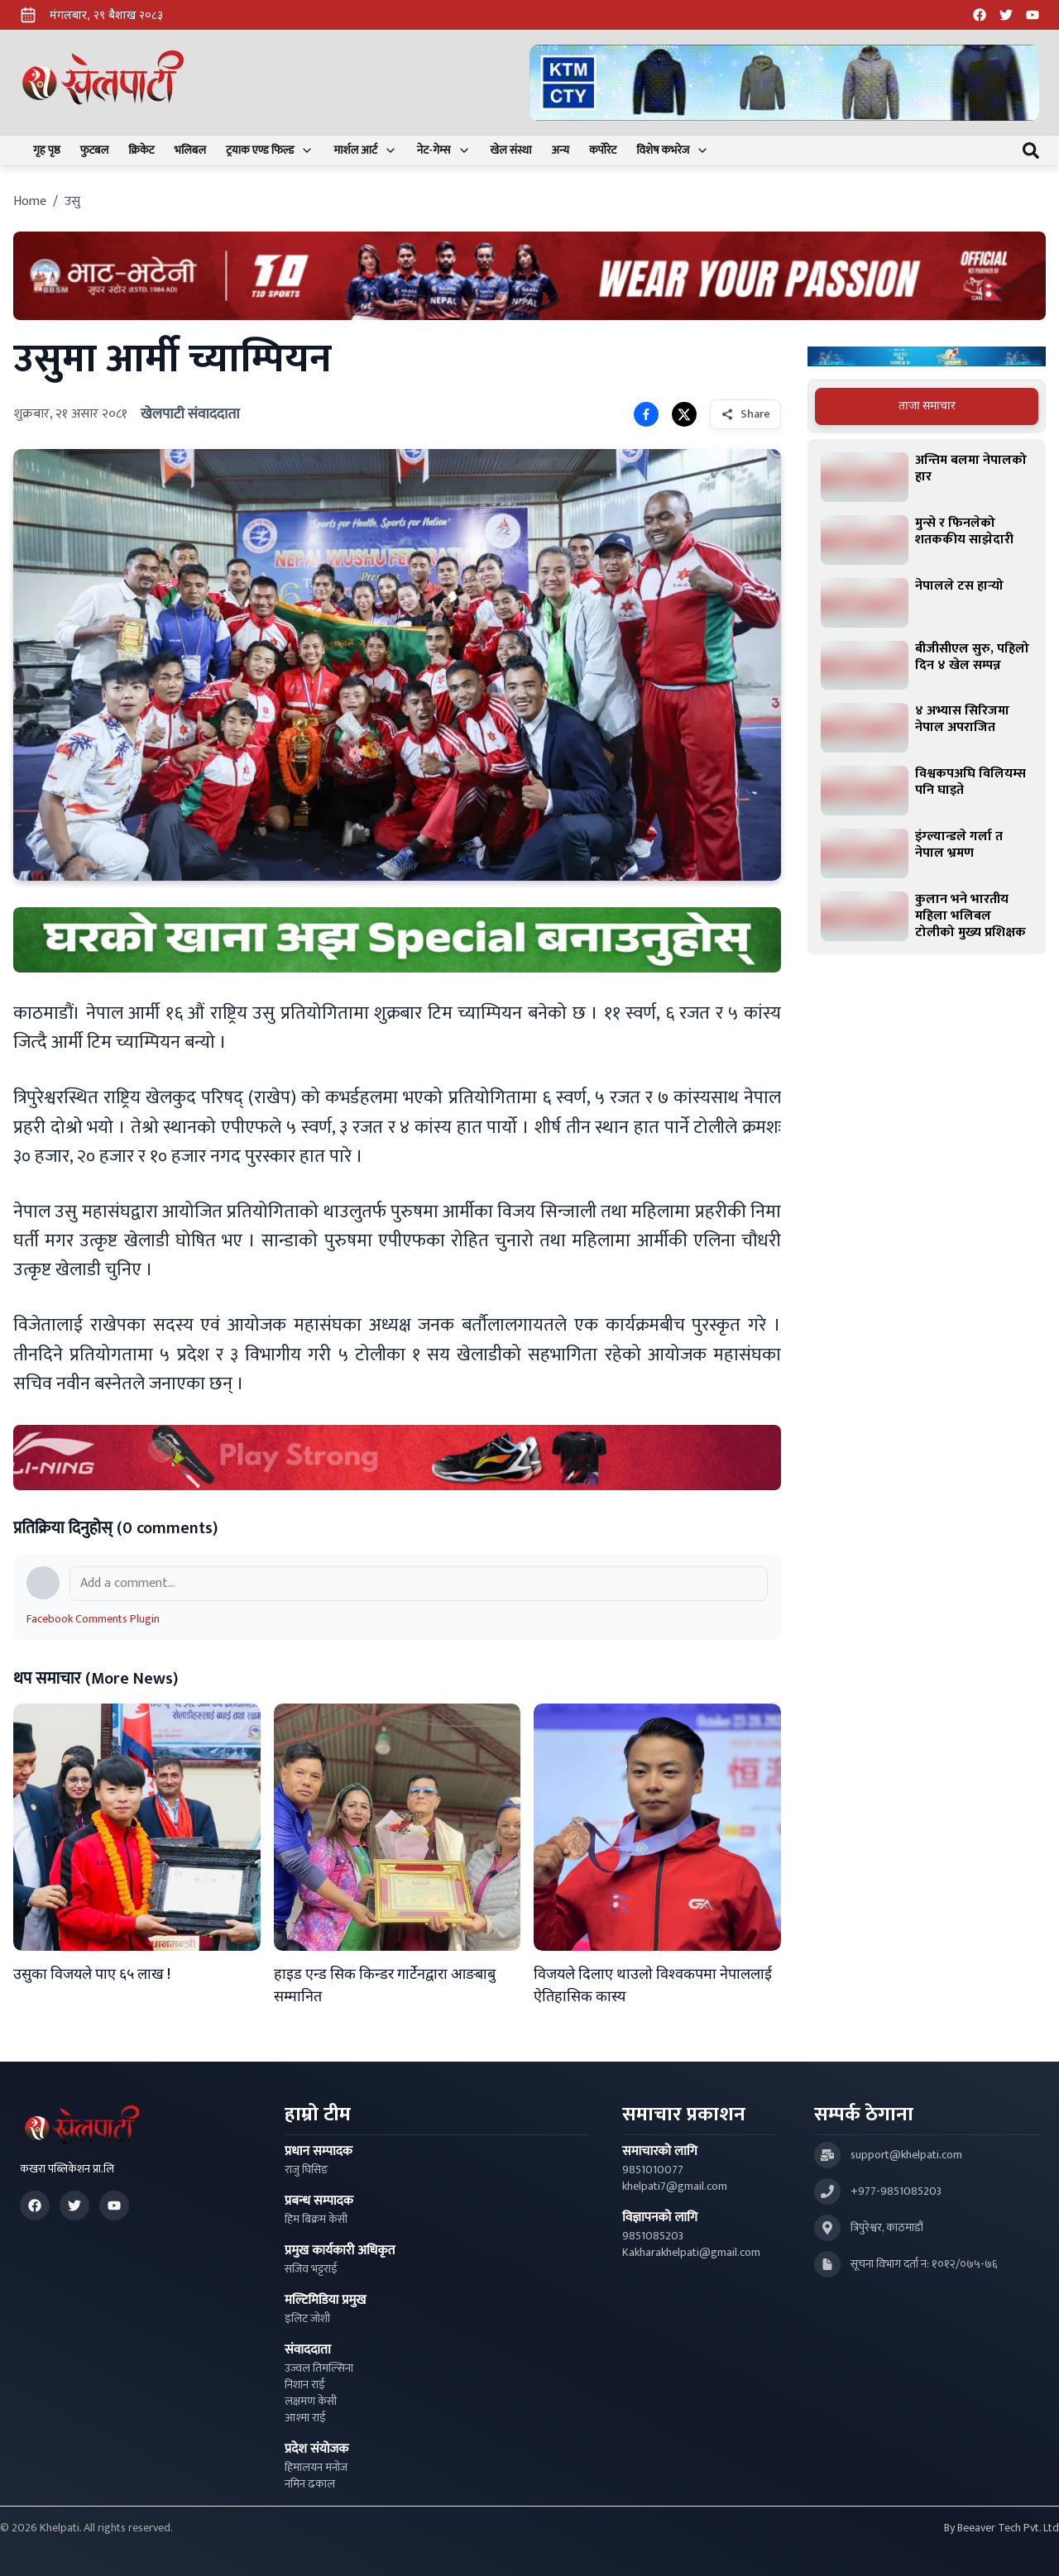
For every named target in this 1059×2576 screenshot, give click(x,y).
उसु (72, 201)
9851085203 (652, 2236)
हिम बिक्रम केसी (316, 2219)
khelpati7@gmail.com (674, 2186)
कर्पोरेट (602, 150)
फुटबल (94, 150)
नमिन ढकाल (310, 2484)
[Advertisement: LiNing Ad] (397, 1457)
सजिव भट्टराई (311, 2269)
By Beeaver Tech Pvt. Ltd (1001, 2528)
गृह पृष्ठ (46, 150)
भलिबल (190, 150)
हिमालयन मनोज (316, 2467)
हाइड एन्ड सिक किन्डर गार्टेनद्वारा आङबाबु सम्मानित (385, 1986)
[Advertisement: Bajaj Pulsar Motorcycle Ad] (926, 356)
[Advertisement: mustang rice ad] (397, 940)
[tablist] (926, 406)
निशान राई (305, 2385)
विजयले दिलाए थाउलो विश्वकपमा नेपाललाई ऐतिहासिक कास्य (653, 1986)
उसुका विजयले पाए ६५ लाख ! (91, 1974)
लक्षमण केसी (311, 2401)
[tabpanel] (926, 696)
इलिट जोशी (307, 2319)
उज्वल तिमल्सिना (319, 2368)
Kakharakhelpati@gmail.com (691, 2252)
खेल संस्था (511, 150)
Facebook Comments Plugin (93, 1618)
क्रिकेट (141, 150)
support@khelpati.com (906, 2155)
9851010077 (652, 2170)
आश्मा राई (305, 2418)
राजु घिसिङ (306, 2170)
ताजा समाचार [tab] (927, 405)
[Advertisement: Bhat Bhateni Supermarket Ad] (529, 276)
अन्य (560, 150)
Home (29, 201)
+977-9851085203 (896, 2191)
